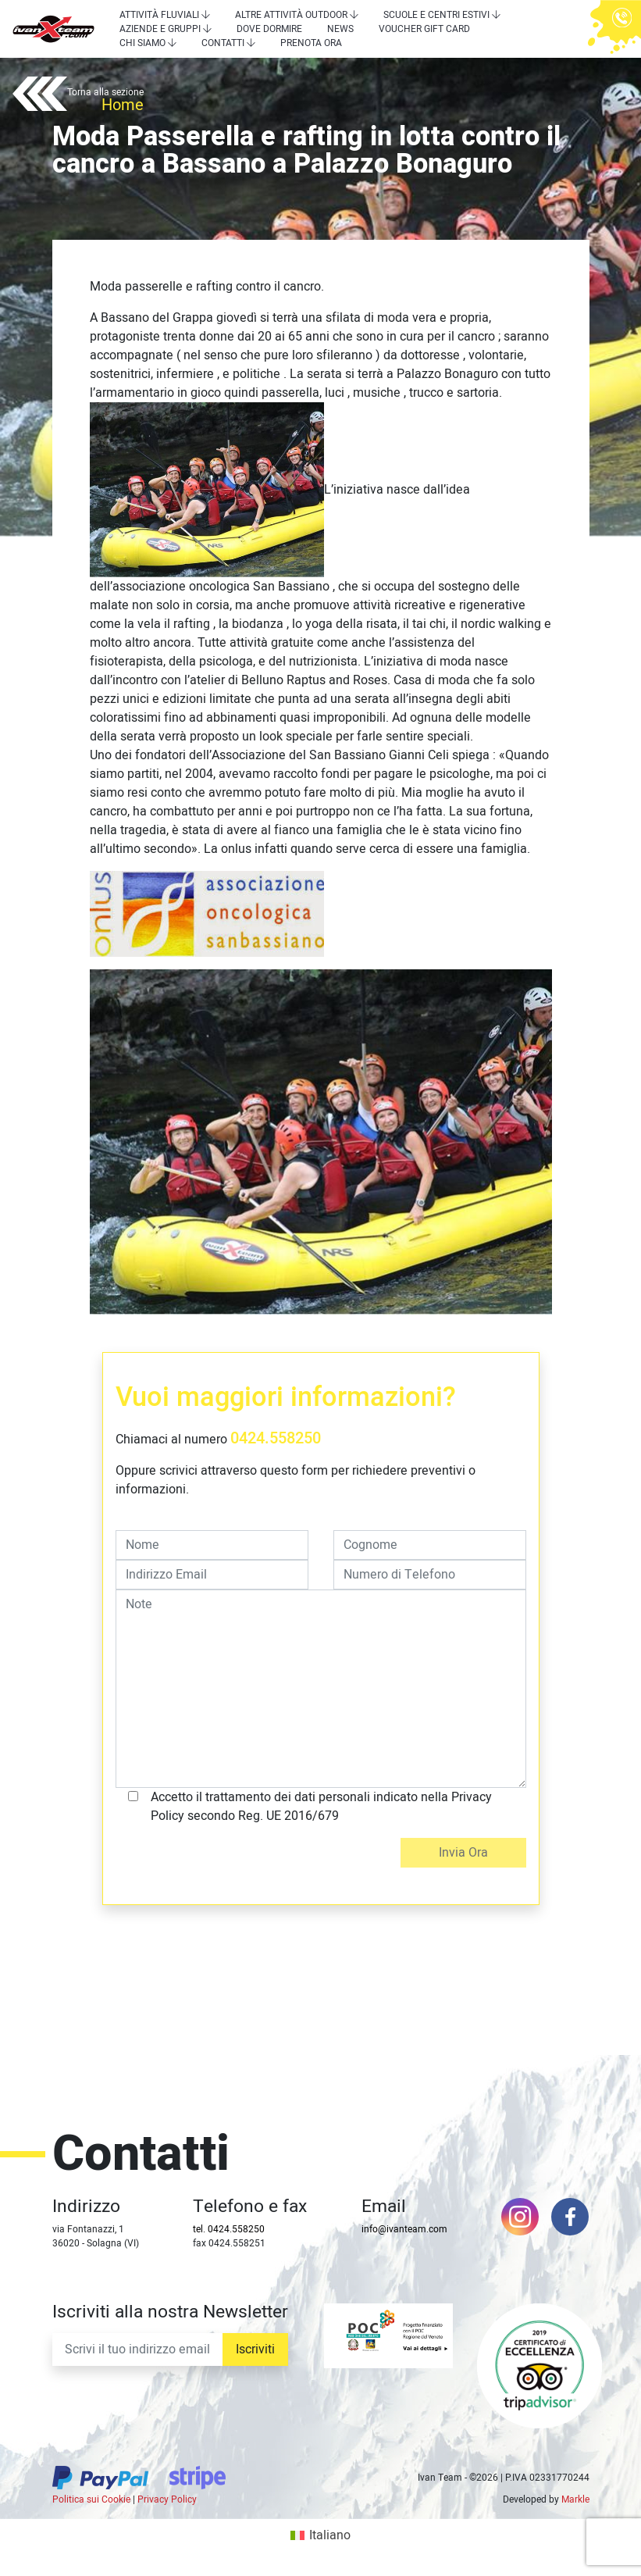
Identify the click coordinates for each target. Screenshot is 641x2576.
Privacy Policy (167, 2499)
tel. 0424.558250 (229, 2229)
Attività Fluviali (159, 15)
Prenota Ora (311, 43)
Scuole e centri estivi (436, 15)
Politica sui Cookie (91, 2499)
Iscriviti (255, 2349)
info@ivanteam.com (404, 2229)
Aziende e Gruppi (160, 29)
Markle (575, 2499)
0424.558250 (275, 1438)
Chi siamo (142, 43)
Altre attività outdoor (291, 15)
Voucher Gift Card (424, 29)
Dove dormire (269, 29)
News (340, 29)
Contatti (222, 43)
